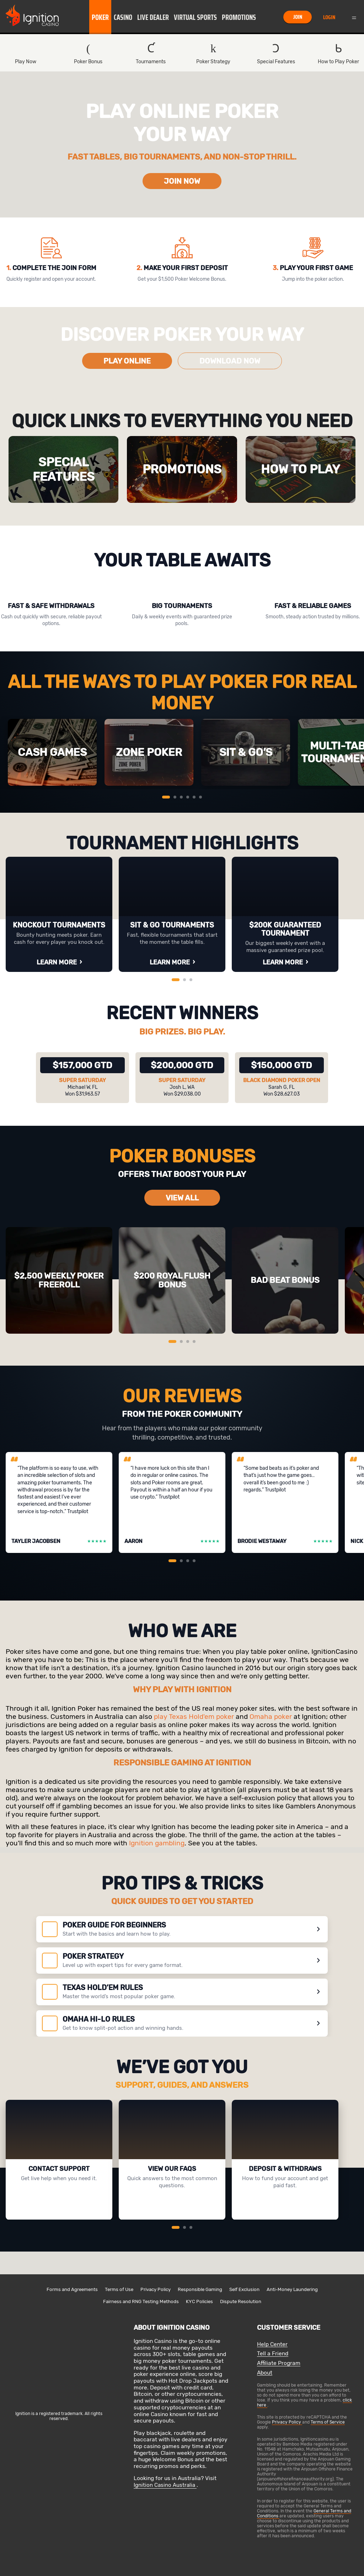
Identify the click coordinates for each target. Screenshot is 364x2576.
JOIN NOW (182, 181)
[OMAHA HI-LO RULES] (182, 2023)
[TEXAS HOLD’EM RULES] (182, 1992)
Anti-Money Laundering (292, 2289)
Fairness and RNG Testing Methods (141, 2301)
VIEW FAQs (169, 2209)
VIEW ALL (182, 1197)
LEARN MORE (57, 962)
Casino (123, 17)
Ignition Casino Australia (165, 2485)
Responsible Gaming (200, 2289)
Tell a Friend (272, 2354)
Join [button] (297, 16)
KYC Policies (199, 2301)
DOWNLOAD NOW (229, 360)
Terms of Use (119, 2289)
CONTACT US (56, 2209)
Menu (354, 17)
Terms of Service (328, 2422)
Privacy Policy (155, 2289)
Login (329, 17)
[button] (100, 17)
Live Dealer (153, 17)
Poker (100, 17)
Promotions (239, 17)
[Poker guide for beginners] (182, 1929)
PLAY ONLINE (127, 360)
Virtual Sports (195, 17)
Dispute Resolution (240, 2301)
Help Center (272, 2344)
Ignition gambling (156, 1843)
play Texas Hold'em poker (194, 1716)
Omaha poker (271, 1716)
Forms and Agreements (72, 2289)
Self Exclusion (244, 2289)
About (264, 2373)
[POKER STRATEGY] (182, 1960)
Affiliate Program (278, 2363)
